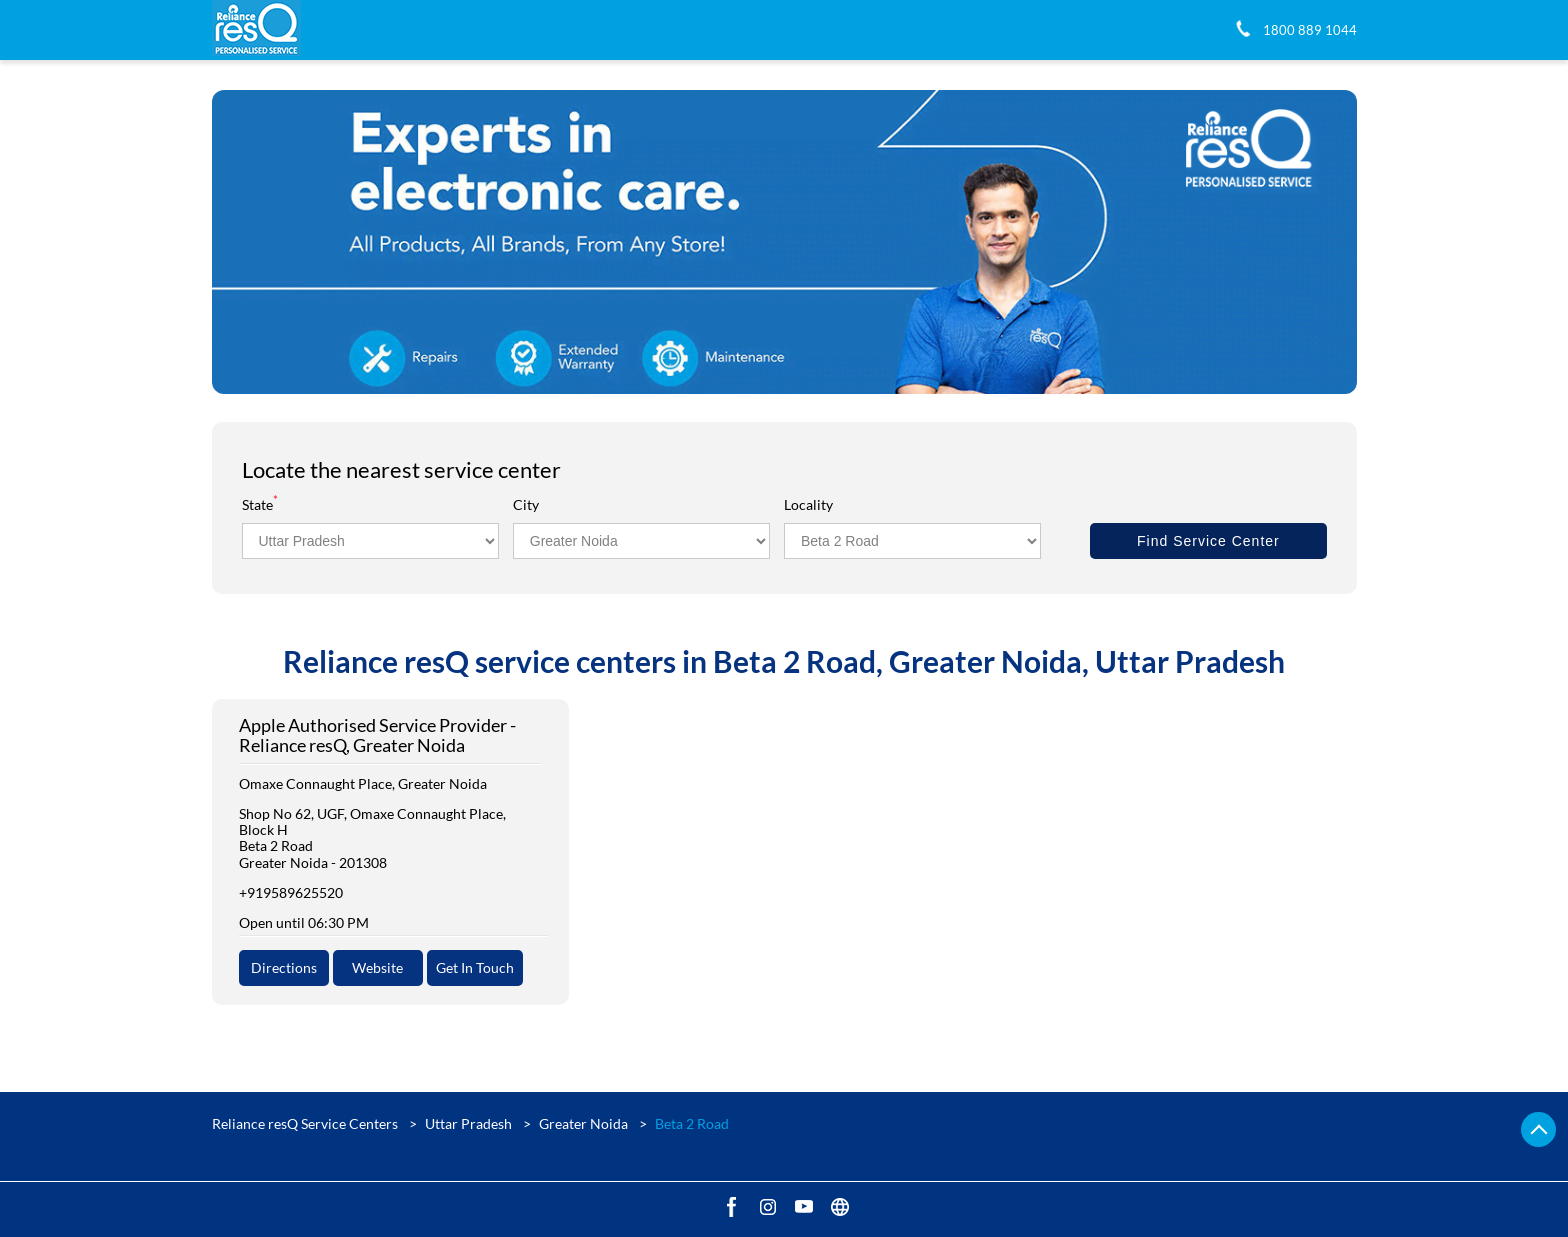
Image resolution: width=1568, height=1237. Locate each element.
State (260, 504)
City (526, 504)
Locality (808, 504)
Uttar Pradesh (468, 1123)
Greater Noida (583, 1123)
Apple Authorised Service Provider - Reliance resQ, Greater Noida (377, 735)
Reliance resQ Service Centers (306, 1123)
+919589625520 (291, 892)
